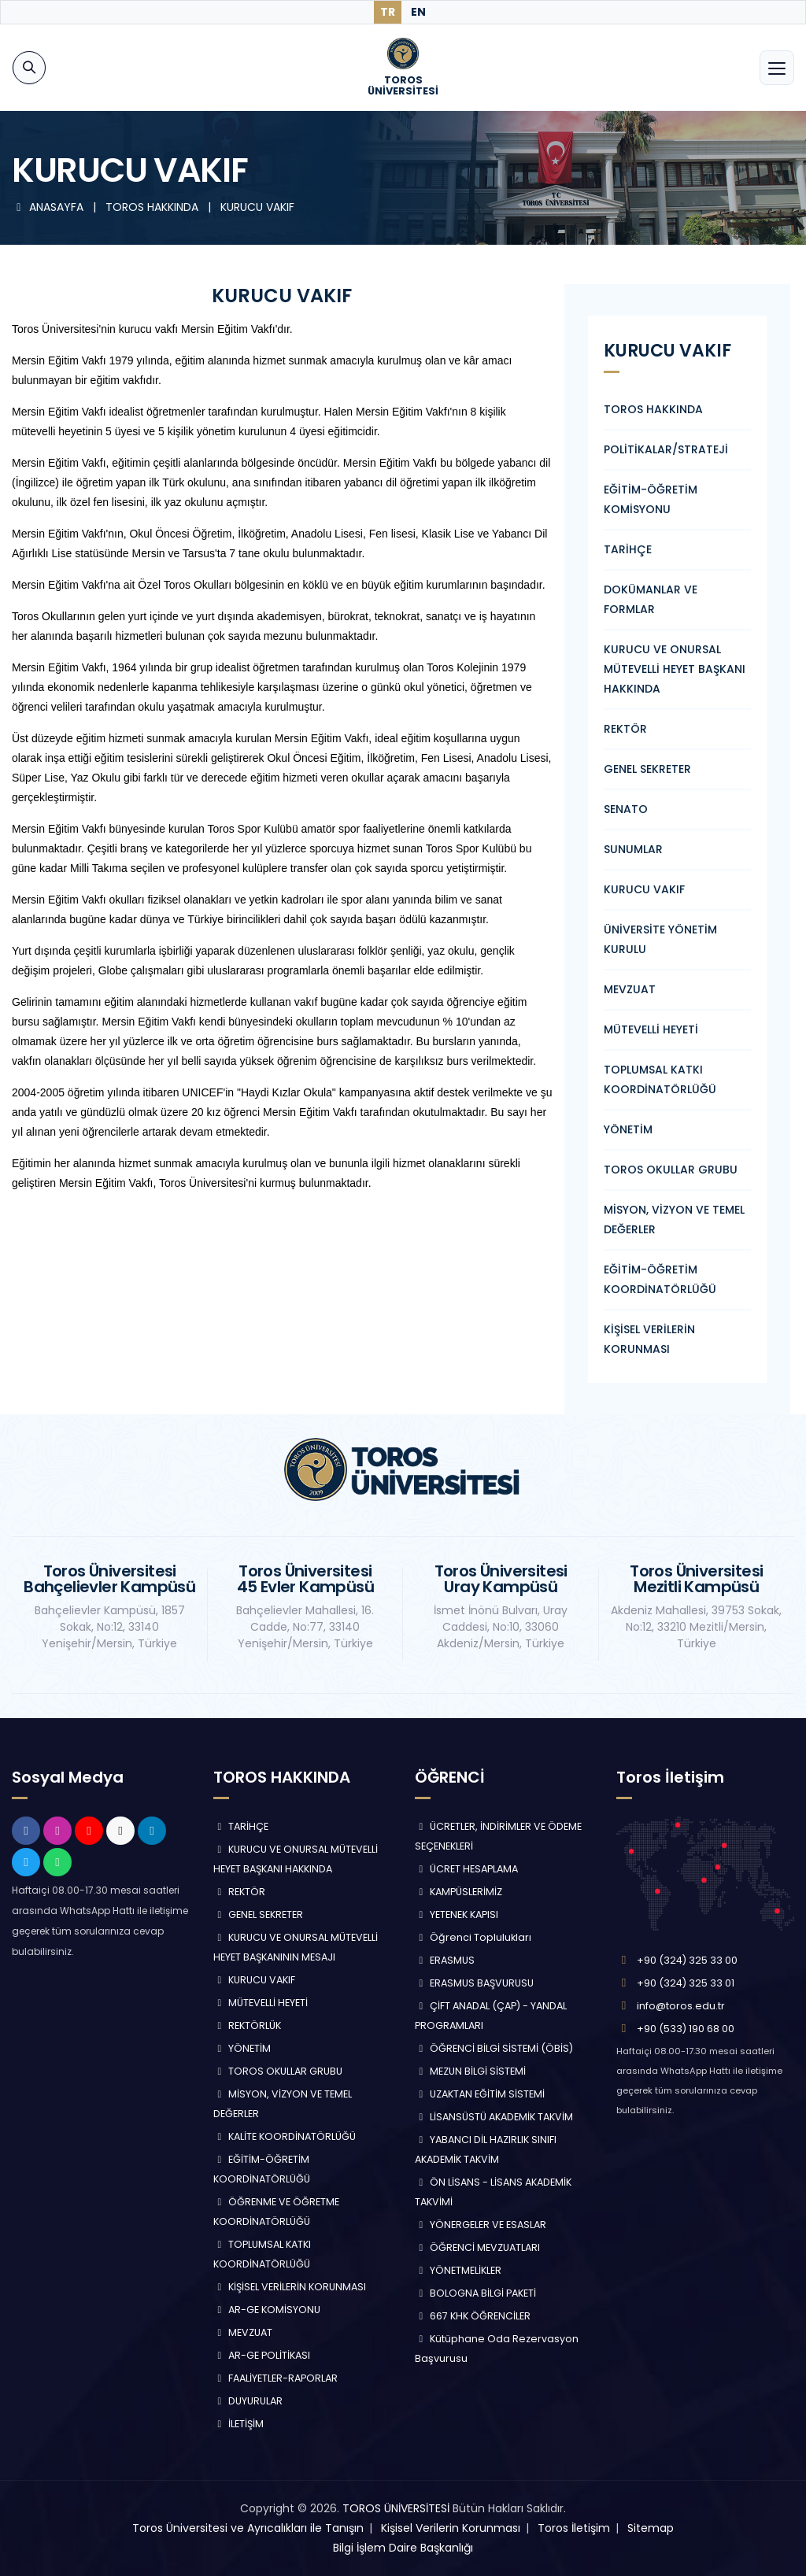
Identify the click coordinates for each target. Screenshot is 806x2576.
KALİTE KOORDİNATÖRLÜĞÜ (284, 2136)
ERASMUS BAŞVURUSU (474, 1983)
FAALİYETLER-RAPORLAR (275, 2378)
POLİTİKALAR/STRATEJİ (666, 449)
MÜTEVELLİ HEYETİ (651, 1029)
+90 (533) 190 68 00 (685, 2028)
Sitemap (650, 2528)
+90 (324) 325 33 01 (685, 1983)
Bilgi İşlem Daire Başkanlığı (403, 2548)
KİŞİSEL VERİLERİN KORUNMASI (289, 2286)
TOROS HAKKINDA (653, 409)
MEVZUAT (630, 989)
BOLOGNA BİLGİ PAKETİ (475, 2293)
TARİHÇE (628, 549)
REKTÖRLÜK (247, 2025)
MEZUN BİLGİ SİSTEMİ (470, 2071)
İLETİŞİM (238, 2423)
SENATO (626, 809)
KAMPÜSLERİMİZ (458, 1891)
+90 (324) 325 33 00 (687, 1960)
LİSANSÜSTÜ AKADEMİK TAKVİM (494, 2116)
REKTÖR (625, 729)
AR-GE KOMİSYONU (266, 2309)
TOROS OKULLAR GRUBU (671, 1169)
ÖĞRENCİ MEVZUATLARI (477, 2247)
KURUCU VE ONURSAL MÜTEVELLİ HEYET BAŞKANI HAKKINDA (674, 669)
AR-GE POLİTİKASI (261, 2355)
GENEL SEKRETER (647, 769)
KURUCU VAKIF (257, 207)
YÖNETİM (628, 1129)
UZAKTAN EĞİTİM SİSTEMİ (480, 2094)
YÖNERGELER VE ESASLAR (480, 2224)
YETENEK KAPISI (456, 1914)
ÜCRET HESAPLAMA (466, 1869)
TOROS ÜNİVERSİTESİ (395, 2508)
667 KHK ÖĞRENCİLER (473, 2316)
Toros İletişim (574, 2528)
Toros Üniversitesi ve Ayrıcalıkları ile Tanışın (248, 2528)
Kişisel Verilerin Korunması (450, 2528)
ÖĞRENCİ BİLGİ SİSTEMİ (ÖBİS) (494, 2048)
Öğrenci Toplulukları (473, 1937)
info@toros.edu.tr (681, 2005)
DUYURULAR (248, 2401)
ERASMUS (445, 1960)
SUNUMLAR (633, 849)
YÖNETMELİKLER (458, 2270)
